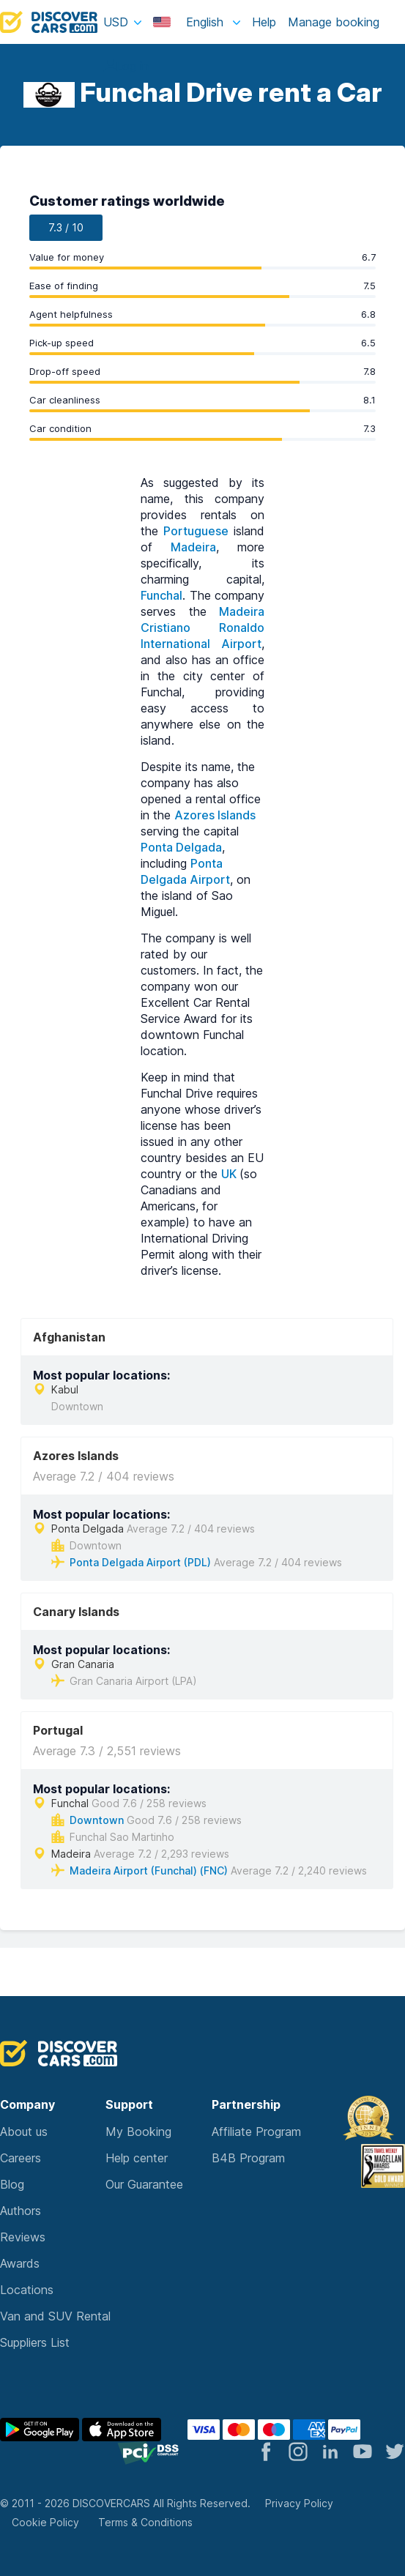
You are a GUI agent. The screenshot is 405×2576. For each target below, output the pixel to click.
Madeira (193, 547)
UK (230, 1173)
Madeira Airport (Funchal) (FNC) (149, 1870)
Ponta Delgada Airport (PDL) (140, 1562)
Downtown (97, 1820)
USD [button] (115, 22)
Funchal (161, 595)
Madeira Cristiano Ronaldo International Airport (202, 627)
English (190, 22)
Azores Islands (215, 815)
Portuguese (195, 531)
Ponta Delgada (181, 847)
